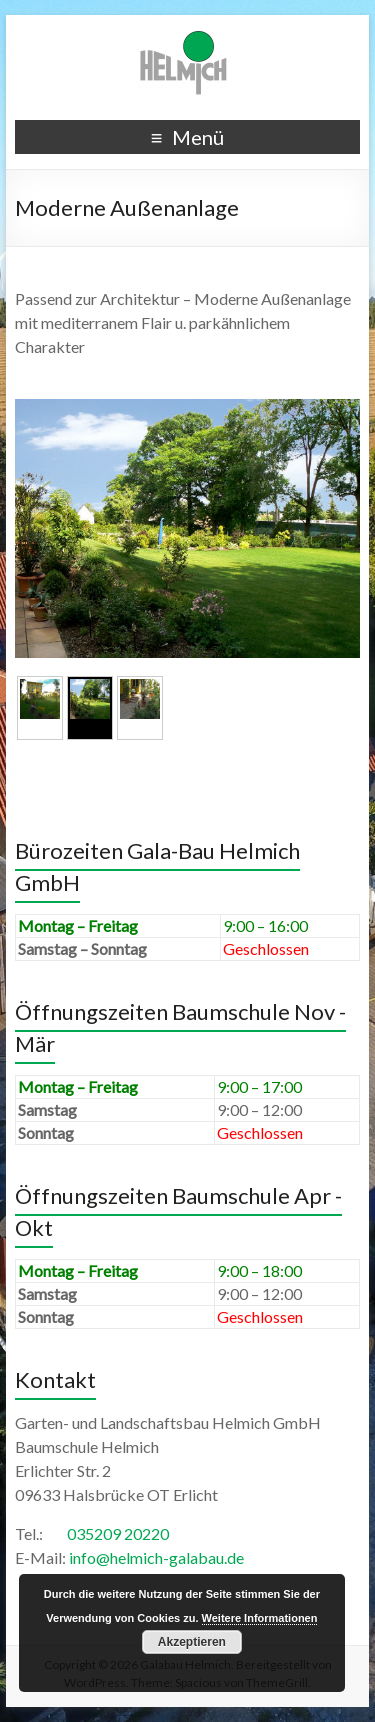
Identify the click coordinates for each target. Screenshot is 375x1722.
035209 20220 (118, 1533)
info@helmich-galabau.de (156, 1557)
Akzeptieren (192, 1642)
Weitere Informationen (260, 1618)
